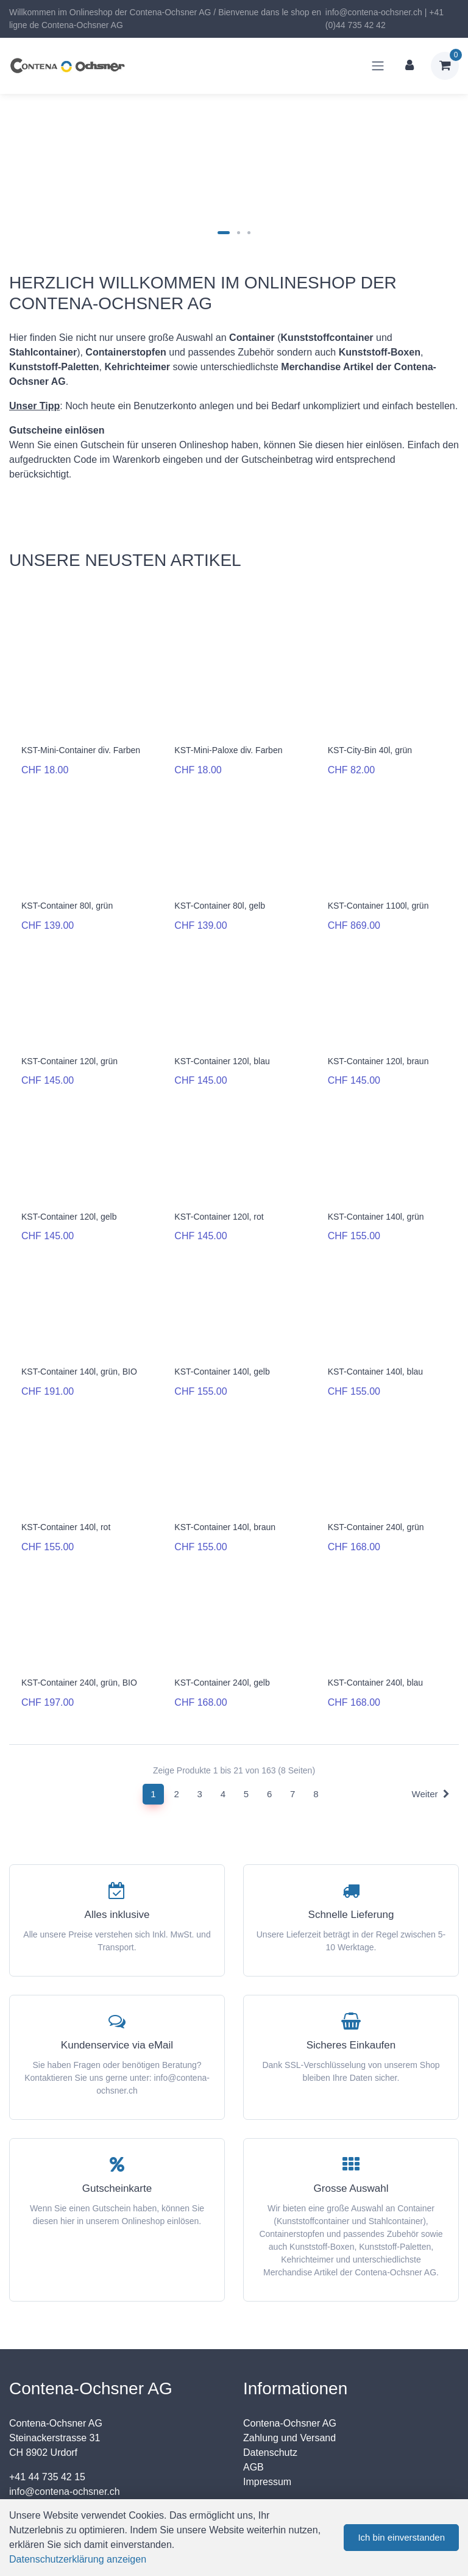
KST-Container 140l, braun (224, 1503)
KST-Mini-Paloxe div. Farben (228, 750)
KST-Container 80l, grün (67, 901)
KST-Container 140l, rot (65, 1503)
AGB (253, 2432)
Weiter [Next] (431, 1759)
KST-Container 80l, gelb (219, 901)
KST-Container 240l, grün (376, 1503)
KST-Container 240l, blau (375, 1653)
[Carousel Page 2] (238, 232)
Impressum (267, 2447)
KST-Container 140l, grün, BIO (79, 1352)
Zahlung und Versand (289, 2403)
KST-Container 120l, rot (218, 1201)
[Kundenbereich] (409, 66)
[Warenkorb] (445, 66)
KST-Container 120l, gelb (68, 1201)
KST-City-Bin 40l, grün (370, 750)
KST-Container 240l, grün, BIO (79, 1653)
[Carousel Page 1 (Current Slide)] (224, 232)
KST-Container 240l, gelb (221, 1653)
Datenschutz (270, 2418)
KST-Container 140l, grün (376, 1201)
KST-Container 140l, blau (375, 1352)
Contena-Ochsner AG (289, 2388)
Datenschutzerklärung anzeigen (77, 2559)
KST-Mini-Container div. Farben (80, 750)
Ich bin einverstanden (401, 2537)
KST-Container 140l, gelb (221, 1352)
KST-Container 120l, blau (221, 1051)
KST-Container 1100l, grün (378, 901)
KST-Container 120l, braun (378, 1051)
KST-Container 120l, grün (69, 1051)
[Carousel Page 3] (248, 232)
